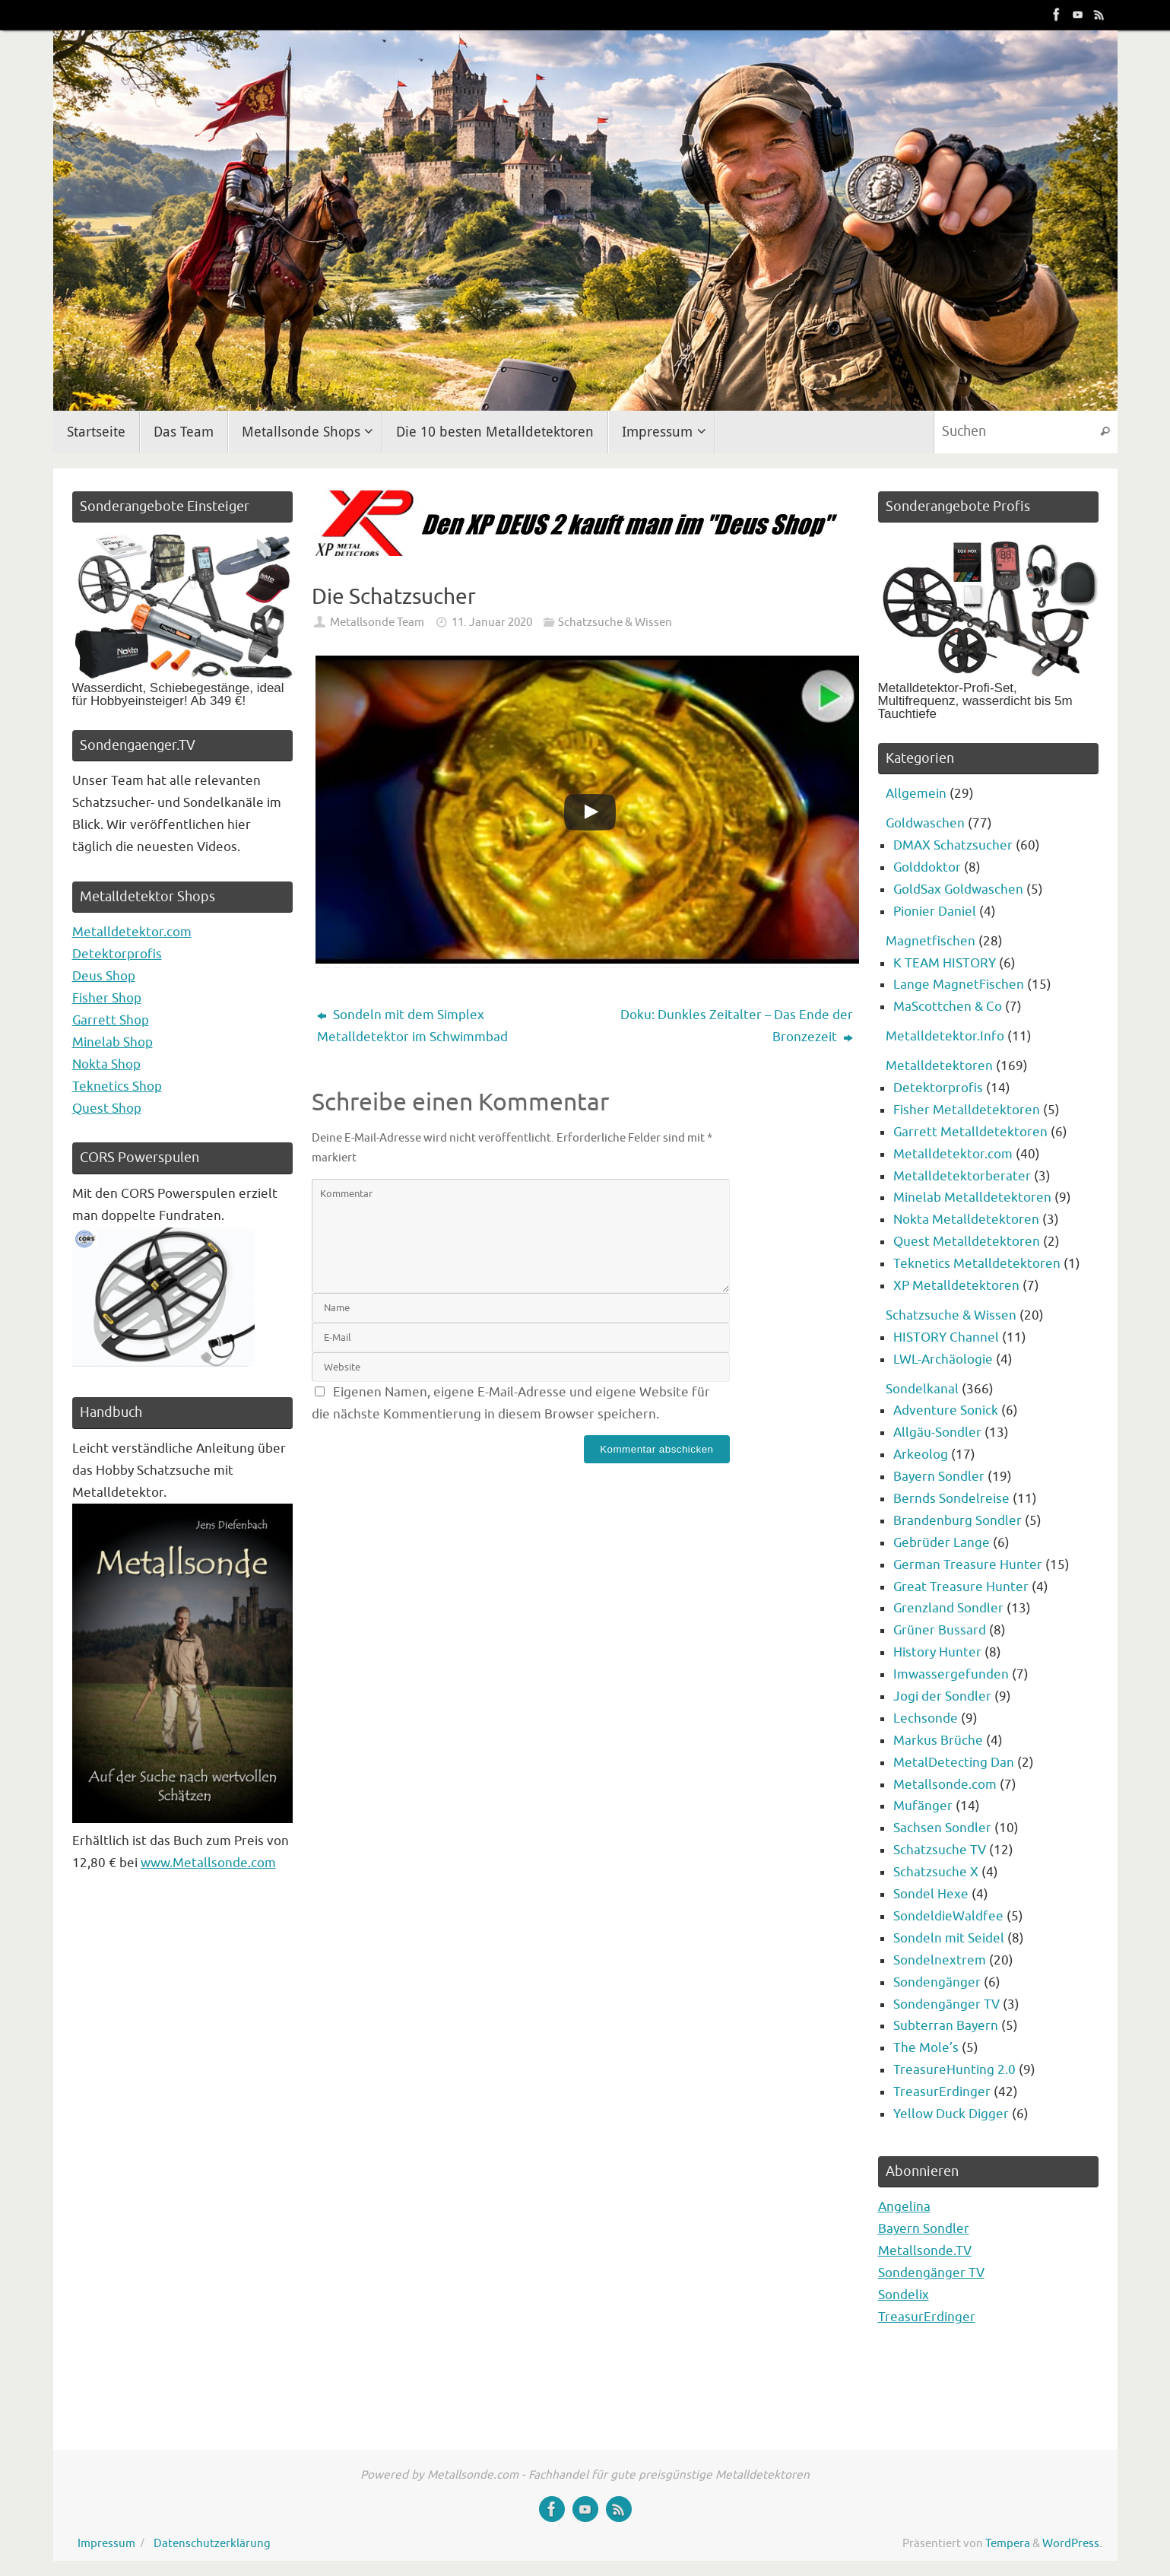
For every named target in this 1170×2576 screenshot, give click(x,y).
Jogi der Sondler (942, 1696)
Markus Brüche (938, 1741)
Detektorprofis (117, 954)
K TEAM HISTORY (944, 963)
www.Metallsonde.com (208, 1863)
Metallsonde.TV (925, 2251)
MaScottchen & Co (947, 1007)
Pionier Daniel (934, 912)
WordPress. (1072, 2543)
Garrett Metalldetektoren (970, 1132)
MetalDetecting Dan (953, 1763)
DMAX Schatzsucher (953, 845)
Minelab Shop (112, 1042)
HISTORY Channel (946, 1337)
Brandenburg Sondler (957, 1521)
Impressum (106, 2543)
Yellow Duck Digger (951, 2114)
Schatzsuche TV (939, 1850)
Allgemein (916, 794)
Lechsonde (925, 1718)
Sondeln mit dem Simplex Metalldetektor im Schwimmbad (412, 1026)
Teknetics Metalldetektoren (977, 1264)
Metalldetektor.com (132, 932)
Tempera (1007, 2543)
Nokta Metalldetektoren (966, 1220)
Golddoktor (927, 867)
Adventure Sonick (945, 1410)
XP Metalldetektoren (956, 1286)
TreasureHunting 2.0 (954, 2070)
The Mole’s (926, 2048)
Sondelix (903, 2295)
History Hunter (937, 1652)
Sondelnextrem (939, 1960)
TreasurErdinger (942, 2092)
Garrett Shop (110, 1020)
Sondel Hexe (931, 1894)
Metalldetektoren (939, 1066)
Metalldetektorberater (962, 1176)
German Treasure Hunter (967, 1565)
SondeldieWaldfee (948, 1916)
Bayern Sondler (939, 1477)
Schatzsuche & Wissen (615, 622)
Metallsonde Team (377, 622)
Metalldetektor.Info (945, 1036)
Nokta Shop (106, 1064)
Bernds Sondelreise (951, 1499)
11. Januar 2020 (492, 622)
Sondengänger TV (946, 2004)
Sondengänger (937, 1982)
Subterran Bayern (945, 2026)
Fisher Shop (106, 998)
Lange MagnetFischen (958, 985)
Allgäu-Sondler (937, 1432)
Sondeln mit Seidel (948, 1938)
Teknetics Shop (117, 1086)
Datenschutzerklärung (212, 2543)
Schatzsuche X (935, 1872)
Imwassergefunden (951, 1674)
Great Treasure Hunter (961, 1587)
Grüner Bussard (939, 1630)
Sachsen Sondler (942, 1828)
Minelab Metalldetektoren (972, 1197)
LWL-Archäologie (943, 1359)
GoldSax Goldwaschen (958, 889)
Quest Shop (106, 1108)
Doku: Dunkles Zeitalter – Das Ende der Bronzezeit (736, 1026)
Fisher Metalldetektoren (966, 1110)
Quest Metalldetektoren (966, 1242)
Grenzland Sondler (948, 1608)
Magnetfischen (930, 941)
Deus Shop (103, 976)
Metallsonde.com (945, 1785)
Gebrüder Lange (941, 1543)
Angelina (904, 2207)
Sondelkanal (922, 1389)
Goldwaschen (925, 823)
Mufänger (923, 1806)
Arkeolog (920, 1455)
